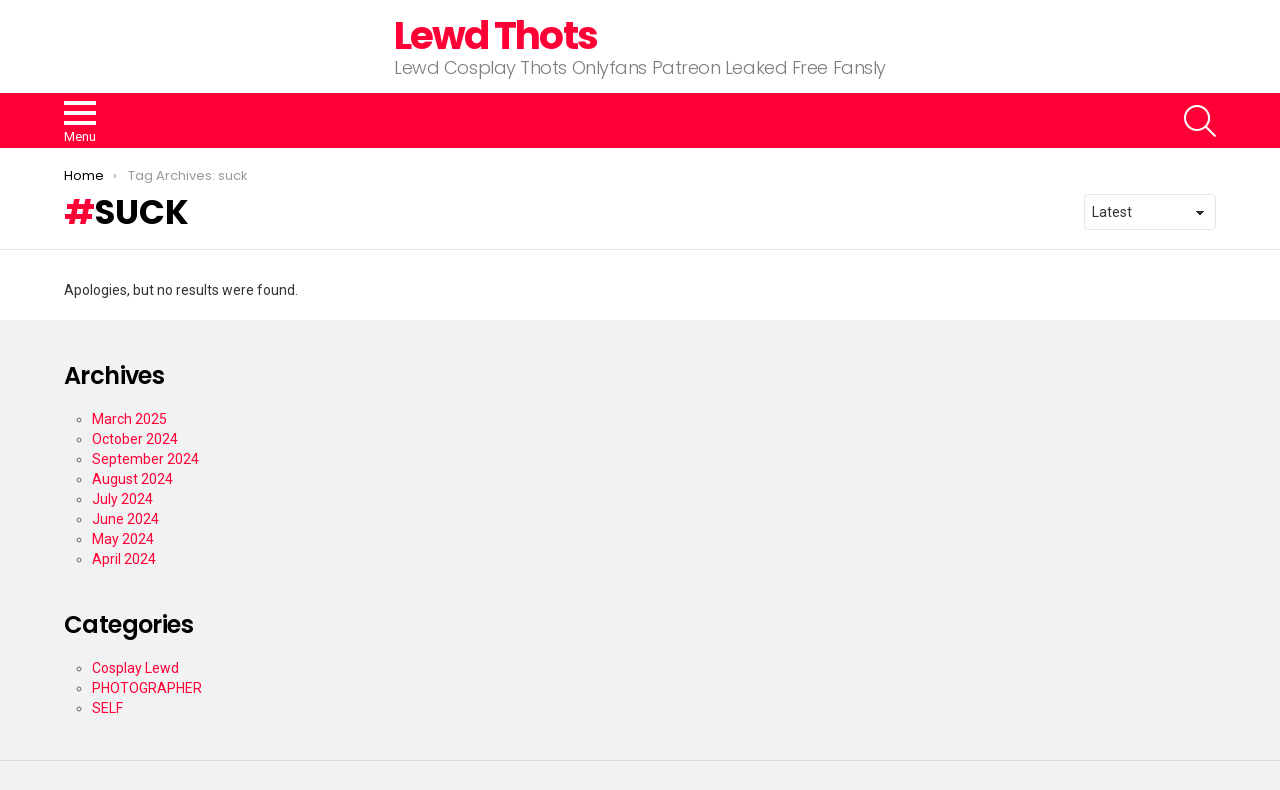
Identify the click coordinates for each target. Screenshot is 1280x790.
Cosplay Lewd (135, 668)
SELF (107, 708)
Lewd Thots (495, 35)
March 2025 (129, 419)
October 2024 (135, 439)
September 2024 (145, 459)
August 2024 (132, 479)
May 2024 (123, 539)
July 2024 (122, 499)
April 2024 (124, 559)
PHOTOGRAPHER (147, 688)
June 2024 (125, 519)
